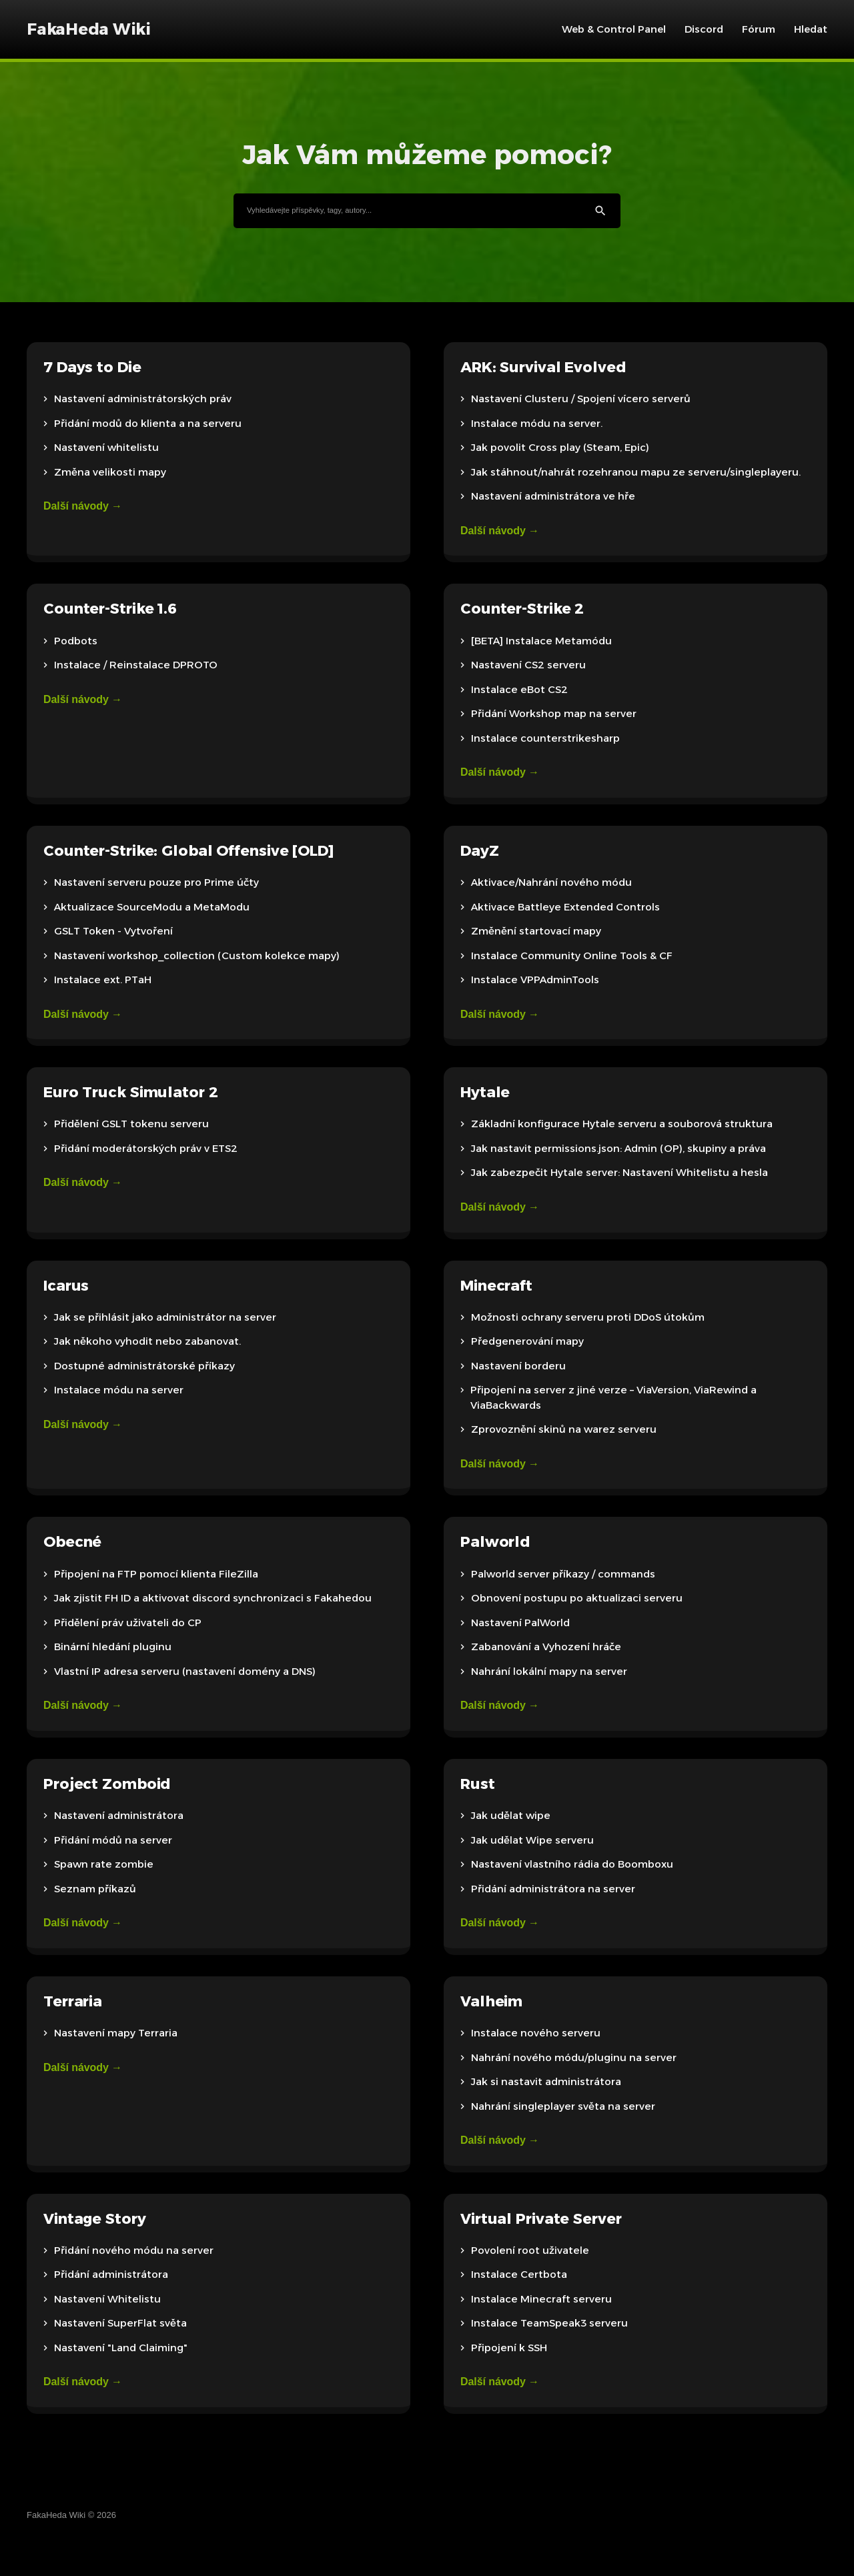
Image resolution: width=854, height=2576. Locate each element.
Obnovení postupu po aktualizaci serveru (571, 1597)
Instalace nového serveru (530, 2032)
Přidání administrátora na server (547, 1888)
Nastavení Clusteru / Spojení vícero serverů (575, 398)
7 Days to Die (92, 367)
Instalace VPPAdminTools (529, 979)
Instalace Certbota (513, 2274)
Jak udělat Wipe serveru (527, 1840)
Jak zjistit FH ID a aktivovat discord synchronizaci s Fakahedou (207, 1597)
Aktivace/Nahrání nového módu (546, 882)
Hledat (810, 29)
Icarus (66, 1286)
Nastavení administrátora (113, 1815)
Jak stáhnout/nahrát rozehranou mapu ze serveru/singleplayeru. (630, 472)
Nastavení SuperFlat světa (115, 2323)
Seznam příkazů (89, 1888)
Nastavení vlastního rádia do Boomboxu (566, 1864)
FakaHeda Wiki (89, 29)
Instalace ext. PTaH (97, 979)
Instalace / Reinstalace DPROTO (130, 664)
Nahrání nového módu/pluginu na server (568, 2057)
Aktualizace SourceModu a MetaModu (146, 906)
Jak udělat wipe (505, 1815)
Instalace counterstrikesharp (540, 738)
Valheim (491, 2001)
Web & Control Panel (614, 29)
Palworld (495, 1542)
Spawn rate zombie (98, 1864)
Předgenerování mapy (522, 1341)
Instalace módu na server (113, 1389)
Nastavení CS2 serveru (523, 664)
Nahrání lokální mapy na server (543, 1671)
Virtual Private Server (541, 2219)
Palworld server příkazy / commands (557, 1573)
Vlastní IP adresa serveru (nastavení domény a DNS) (179, 1671)
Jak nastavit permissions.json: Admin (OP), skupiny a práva (613, 1148)
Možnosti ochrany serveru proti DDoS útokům (582, 1317)
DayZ (479, 851)
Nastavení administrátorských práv (137, 398)
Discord (704, 29)
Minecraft (496, 1286)
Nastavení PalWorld (515, 1622)
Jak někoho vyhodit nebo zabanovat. (142, 1341)
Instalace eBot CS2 (514, 689)
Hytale (485, 1092)
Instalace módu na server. (531, 423)
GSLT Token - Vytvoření (108, 930)
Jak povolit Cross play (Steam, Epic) (554, 447)
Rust (477, 1784)
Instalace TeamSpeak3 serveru (544, 2323)
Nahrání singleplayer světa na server (557, 2106)
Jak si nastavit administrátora (540, 2081)
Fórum (758, 29)
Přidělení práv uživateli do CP (122, 1622)
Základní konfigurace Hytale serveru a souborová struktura (616, 1123)
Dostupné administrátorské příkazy (139, 1365)
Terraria (72, 2001)
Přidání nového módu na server (128, 2250)
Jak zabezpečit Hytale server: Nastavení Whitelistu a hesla (614, 1172)
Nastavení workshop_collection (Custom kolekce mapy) (191, 955)
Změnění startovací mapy (530, 930)
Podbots (70, 640)
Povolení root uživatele (524, 2250)
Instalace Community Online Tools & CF (566, 955)
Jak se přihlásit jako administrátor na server (159, 1317)
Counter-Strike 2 (522, 609)
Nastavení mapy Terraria (110, 2032)
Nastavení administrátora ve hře (547, 496)
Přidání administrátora (105, 2274)
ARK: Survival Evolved (543, 367)
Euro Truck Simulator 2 (130, 1092)
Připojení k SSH (503, 2347)
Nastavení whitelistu (101, 447)
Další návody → (82, 506)
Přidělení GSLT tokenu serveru (126, 1123)
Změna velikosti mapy (104, 472)
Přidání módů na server (107, 1840)
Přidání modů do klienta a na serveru (142, 423)
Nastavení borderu (513, 1365)
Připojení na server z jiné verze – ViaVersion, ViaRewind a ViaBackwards (608, 1397)
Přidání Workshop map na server (548, 713)
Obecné (72, 1542)
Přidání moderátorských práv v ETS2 (140, 1148)
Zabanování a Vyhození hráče (540, 1646)
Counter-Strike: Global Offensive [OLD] (188, 851)
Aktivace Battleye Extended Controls (560, 906)
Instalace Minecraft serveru (536, 2299)
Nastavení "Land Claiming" (115, 2347)
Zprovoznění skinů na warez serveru (558, 1429)
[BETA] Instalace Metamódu (536, 640)
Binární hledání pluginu (107, 1646)
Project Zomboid (107, 1784)
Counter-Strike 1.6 (110, 609)
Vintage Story (94, 2219)
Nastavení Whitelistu (102, 2299)
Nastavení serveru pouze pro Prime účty (151, 882)
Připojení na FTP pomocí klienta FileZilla (150, 1573)
